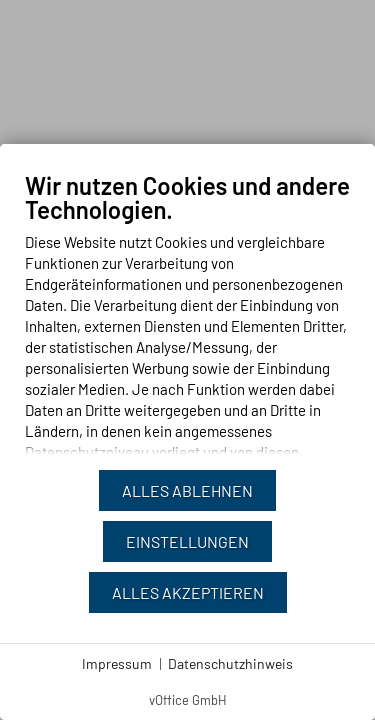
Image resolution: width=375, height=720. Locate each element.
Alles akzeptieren (188, 592)
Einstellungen (187, 541)
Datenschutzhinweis (230, 663)
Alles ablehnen (187, 490)
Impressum (117, 663)
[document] (187, 319)
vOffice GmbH (188, 700)
